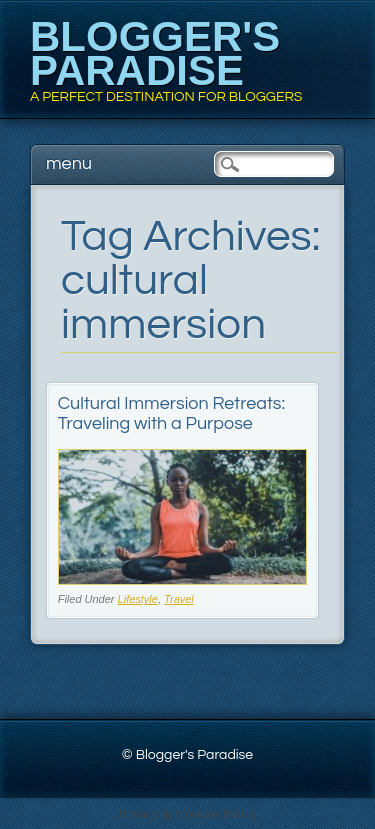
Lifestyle (138, 599)
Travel (179, 599)
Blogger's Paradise (155, 53)
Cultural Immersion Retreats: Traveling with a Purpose (171, 413)
